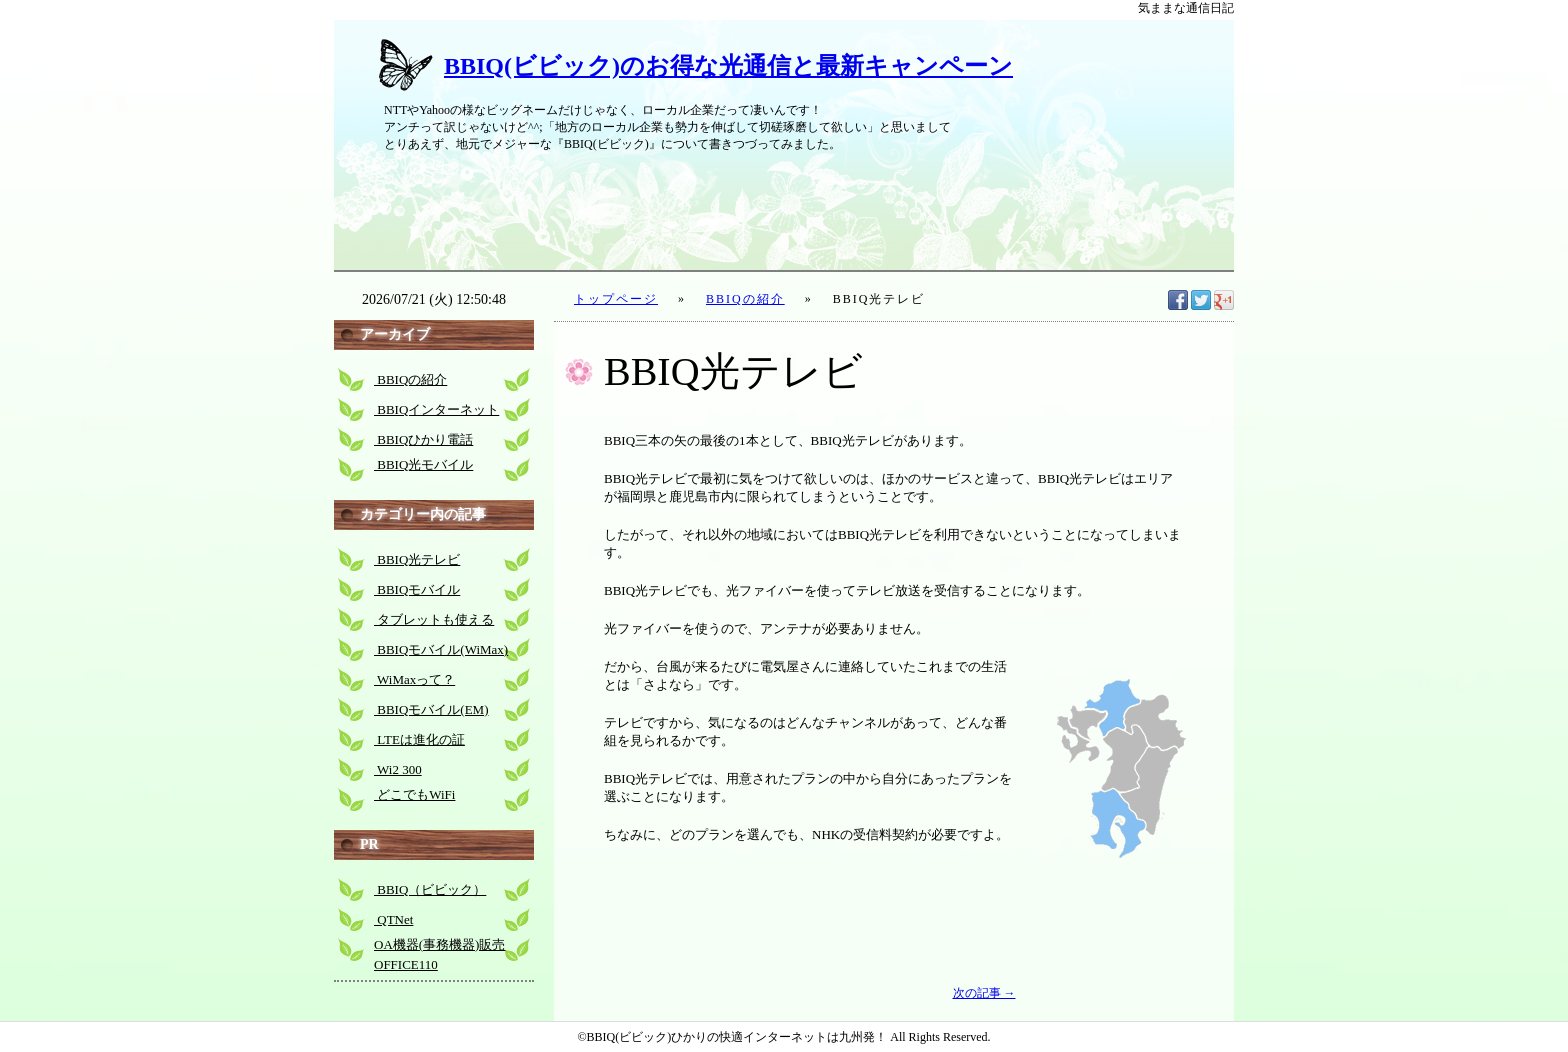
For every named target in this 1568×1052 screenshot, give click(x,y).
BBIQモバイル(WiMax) (441, 649)
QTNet (393, 919)
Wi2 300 (398, 769)
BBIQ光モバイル (423, 464)
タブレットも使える (434, 619)
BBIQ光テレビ (417, 559)
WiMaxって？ (414, 679)
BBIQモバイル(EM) (431, 709)
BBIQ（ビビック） (430, 889)
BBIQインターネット (436, 409)
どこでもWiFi (414, 794)
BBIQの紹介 (745, 299)
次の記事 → (984, 993)
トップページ (616, 299)
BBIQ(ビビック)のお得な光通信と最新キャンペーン (728, 66)
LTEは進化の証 (419, 739)
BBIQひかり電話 (423, 439)
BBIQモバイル (417, 589)
